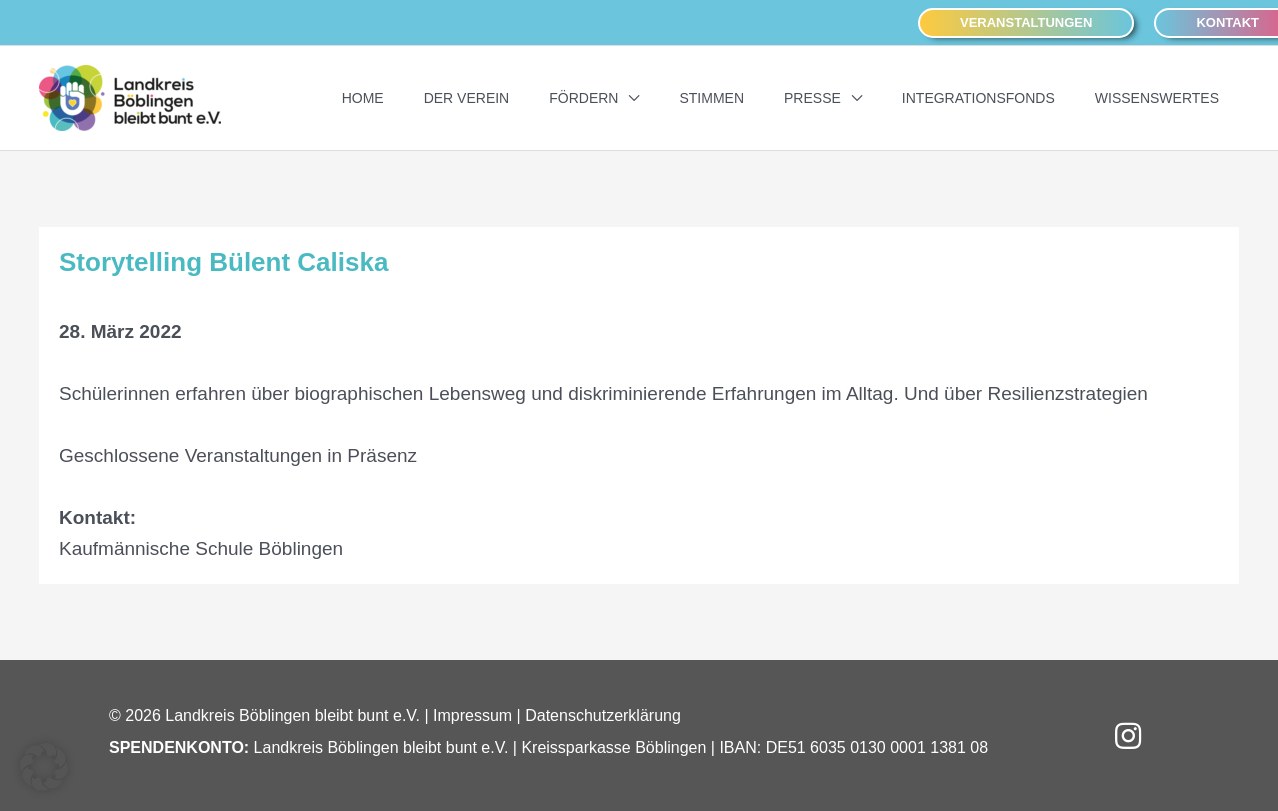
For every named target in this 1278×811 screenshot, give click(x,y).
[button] (1026, 23)
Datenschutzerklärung (603, 715)
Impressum (472, 715)
